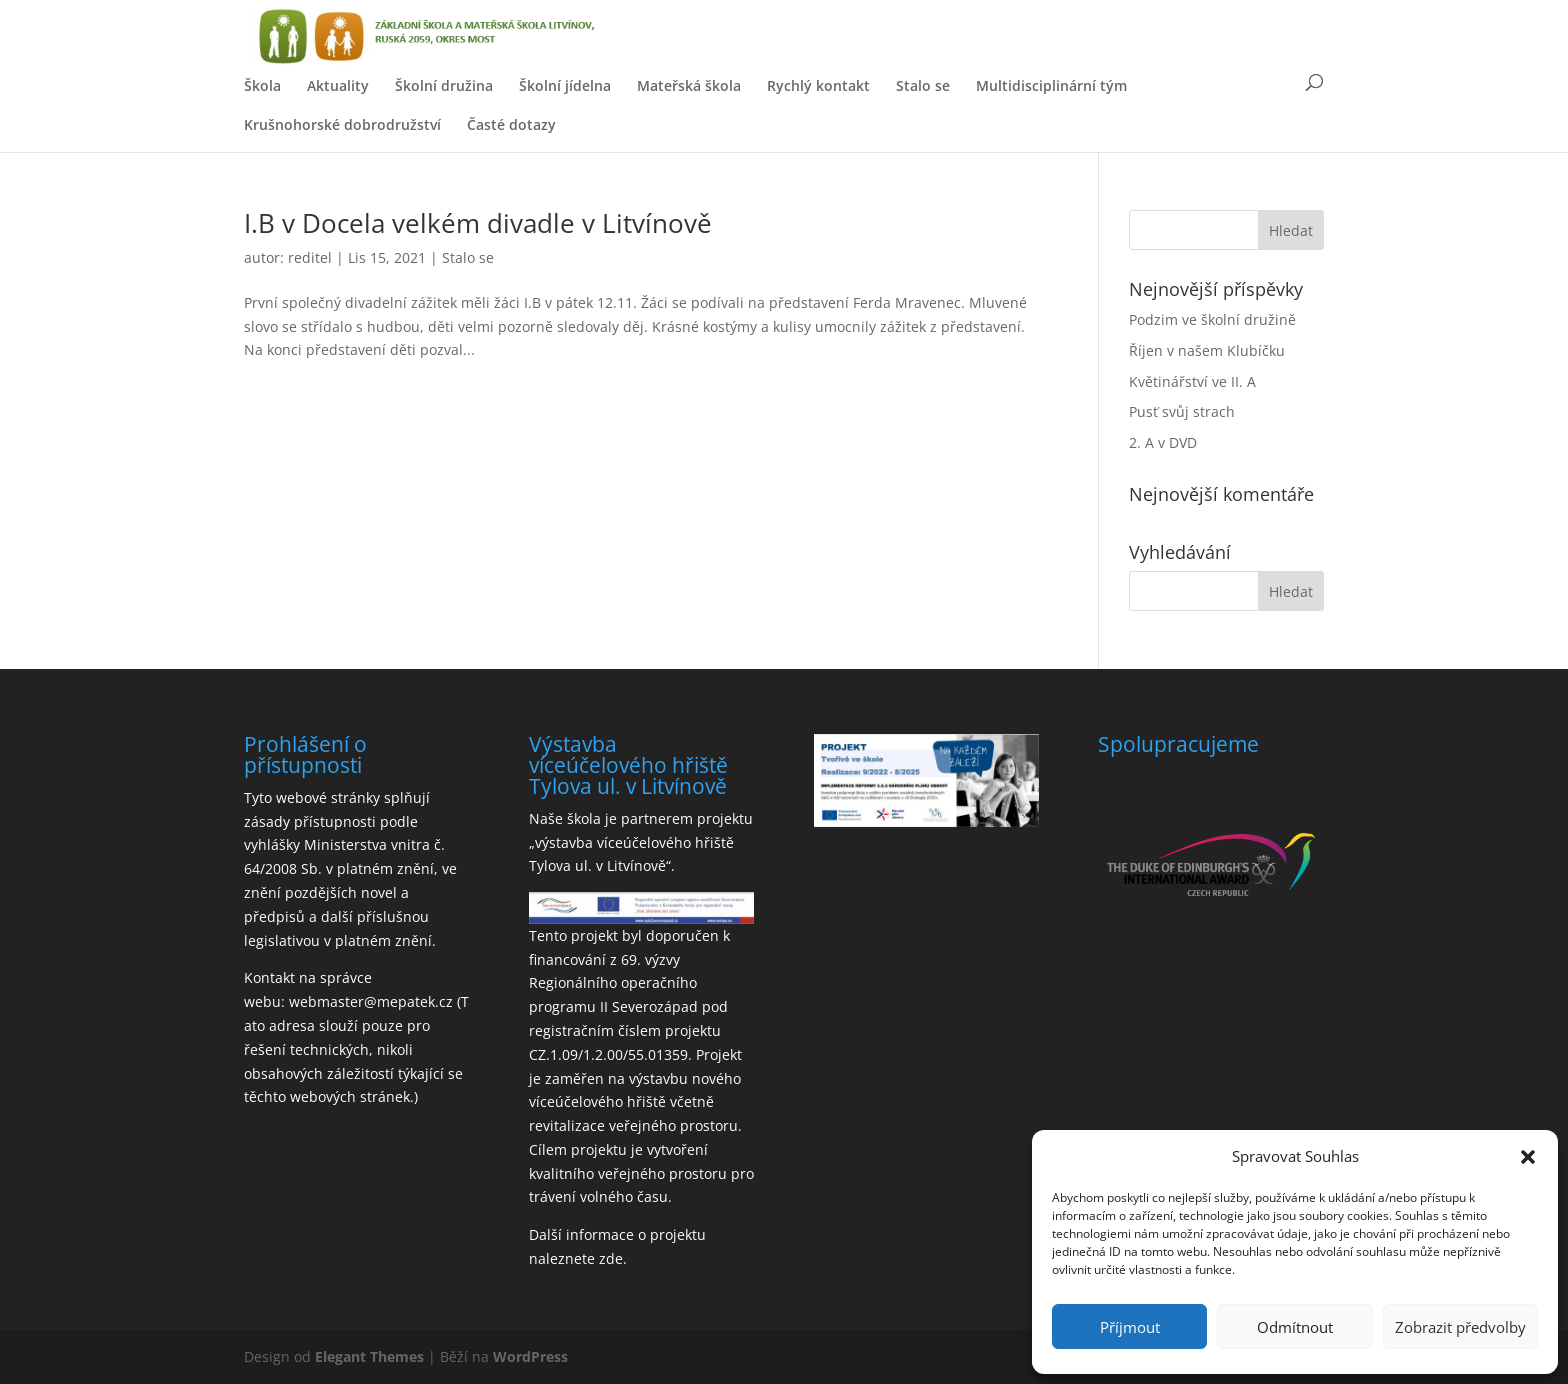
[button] (1528, 1157)
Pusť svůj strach (1182, 411)
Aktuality (338, 85)
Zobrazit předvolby (1460, 1327)
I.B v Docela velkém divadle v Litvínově (478, 223)
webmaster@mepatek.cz (371, 1001)
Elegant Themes (369, 1356)
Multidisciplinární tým (1051, 85)
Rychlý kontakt (818, 85)
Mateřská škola (689, 85)
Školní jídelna (565, 85)
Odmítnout (1295, 1327)
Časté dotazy (511, 124)
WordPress (530, 1356)
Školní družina (444, 85)
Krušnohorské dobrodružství (342, 124)
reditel (310, 257)
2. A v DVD (1163, 442)
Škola (262, 85)
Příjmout (1130, 1327)
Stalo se (923, 85)
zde (611, 1258)
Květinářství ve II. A (1192, 381)
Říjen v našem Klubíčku (1207, 350)
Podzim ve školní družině (1212, 319)
